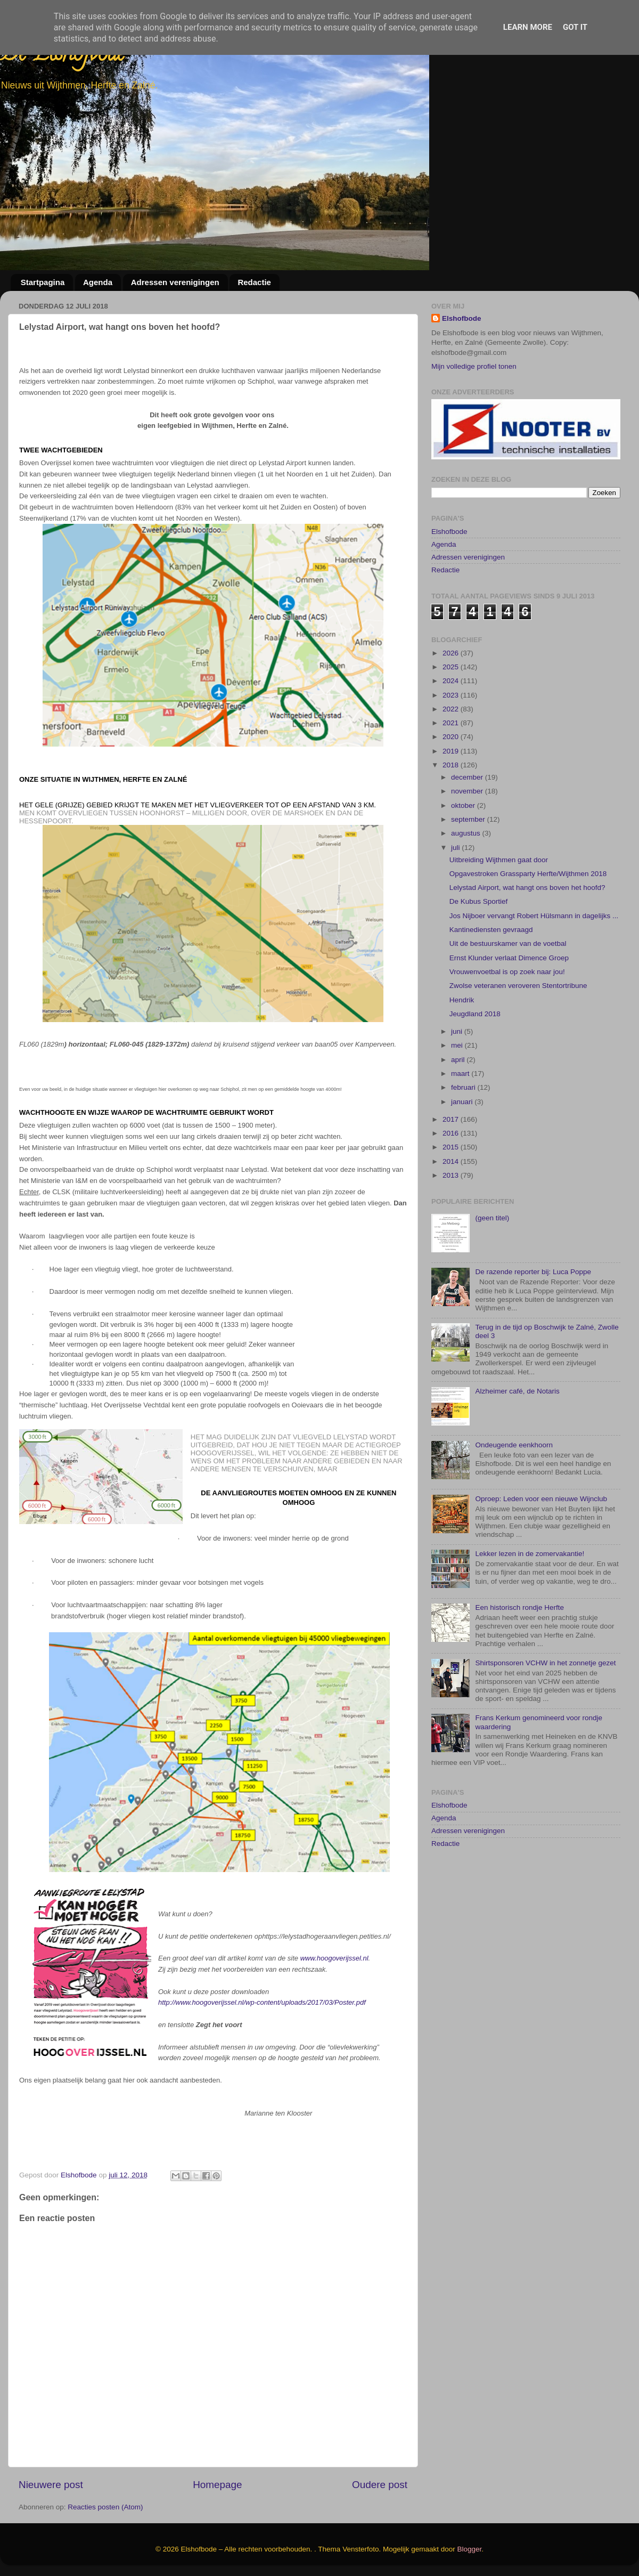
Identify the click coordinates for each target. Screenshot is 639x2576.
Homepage (217, 2484)
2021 (452, 773)
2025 (452, 717)
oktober (464, 856)
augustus (466, 884)
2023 (452, 745)
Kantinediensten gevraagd (491, 980)
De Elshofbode (62, 55)
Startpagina (43, 282)
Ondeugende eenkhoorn (514, 1495)
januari (462, 1152)
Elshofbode (461, 318)
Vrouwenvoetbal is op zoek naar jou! (507, 1022)
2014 (452, 1212)
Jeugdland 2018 (475, 1064)
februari (464, 1138)
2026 (452, 703)
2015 (452, 1198)
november (468, 842)
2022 (452, 759)
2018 (452, 815)
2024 (452, 731)
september (469, 869)
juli (456, 898)
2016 (452, 1183)
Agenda (97, 282)
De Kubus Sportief (478, 952)
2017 (452, 1169)
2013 (452, 1225)
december (468, 827)
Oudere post (379, 2484)
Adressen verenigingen (175, 282)
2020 (452, 787)
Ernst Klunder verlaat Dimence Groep (509, 1008)
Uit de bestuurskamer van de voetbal (508, 994)
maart (461, 1124)
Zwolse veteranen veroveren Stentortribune (518, 1036)
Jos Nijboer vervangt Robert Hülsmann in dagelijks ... (533, 966)
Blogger (469, 2549)
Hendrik (461, 1050)
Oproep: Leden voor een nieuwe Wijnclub (541, 1549)
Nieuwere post (51, 2484)
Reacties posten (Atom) (105, 2507)
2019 (452, 801)
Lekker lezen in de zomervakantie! (529, 1604)
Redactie (254, 282)
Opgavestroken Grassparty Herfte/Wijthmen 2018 (528, 924)
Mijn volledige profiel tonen (474, 366)
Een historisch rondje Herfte (519, 1658)
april (458, 1110)
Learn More (527, 27)
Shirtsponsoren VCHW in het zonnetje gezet (545, 1713)
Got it (575, 27)
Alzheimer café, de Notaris (517, 1441)
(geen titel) (492, 1269)
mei (458, 1096)
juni (457, 1082)
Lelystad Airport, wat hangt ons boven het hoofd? (527, 938)
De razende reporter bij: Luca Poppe (533, 1322)
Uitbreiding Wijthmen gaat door (498, 910)
